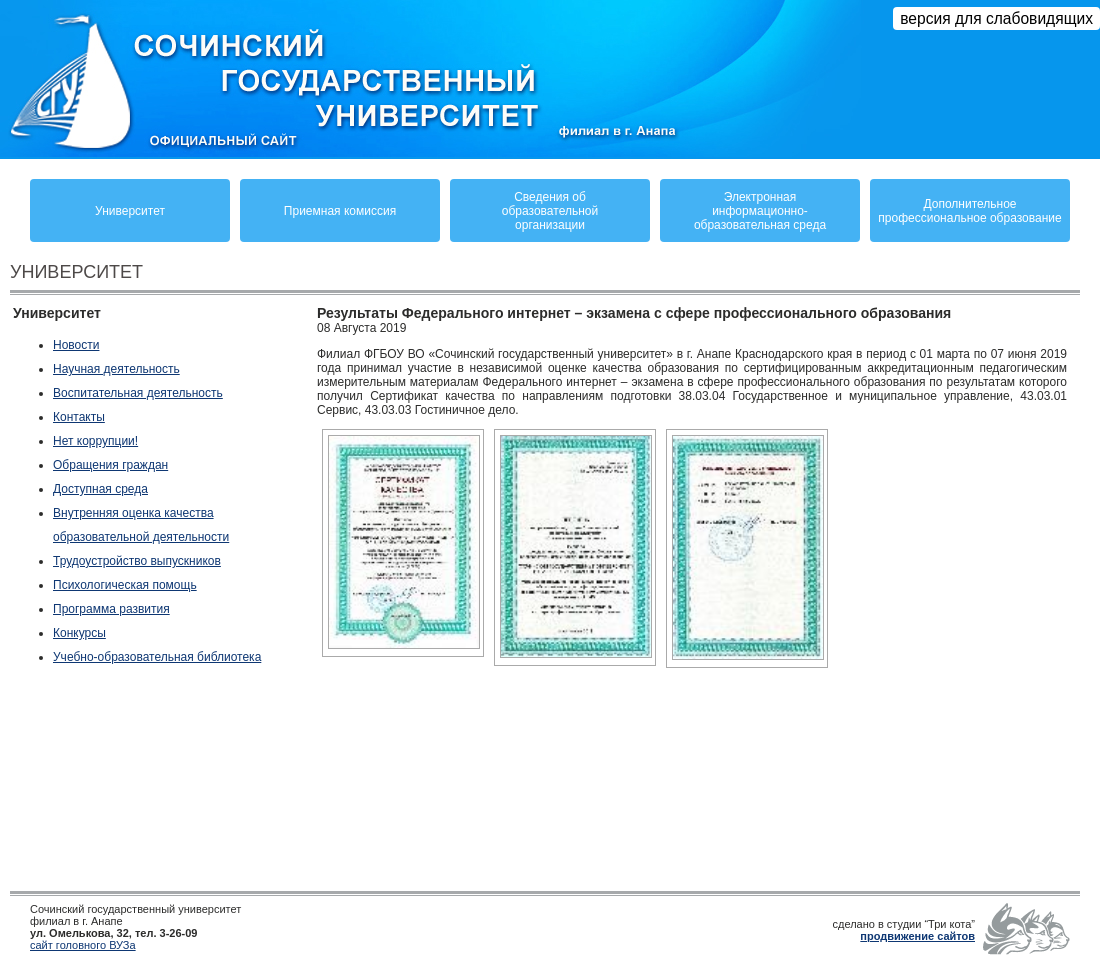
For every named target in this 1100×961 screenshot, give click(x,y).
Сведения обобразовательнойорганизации (550, 211)
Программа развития (111, 609)
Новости (76, 345)
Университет (130, 211)
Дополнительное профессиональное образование (969, 211)
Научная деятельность (116, 369)
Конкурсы (79, 633)
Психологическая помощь (125, 585)
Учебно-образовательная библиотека (157, 657)
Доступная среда (100, 489)
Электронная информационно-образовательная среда (760, 211)
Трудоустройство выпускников (137, 561)
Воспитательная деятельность (138, 393)
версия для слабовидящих (996, 18)
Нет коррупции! (95, 441)
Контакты (79, 417)
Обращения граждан (110, 465)
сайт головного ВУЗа (83, 945)
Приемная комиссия (340, 211)
